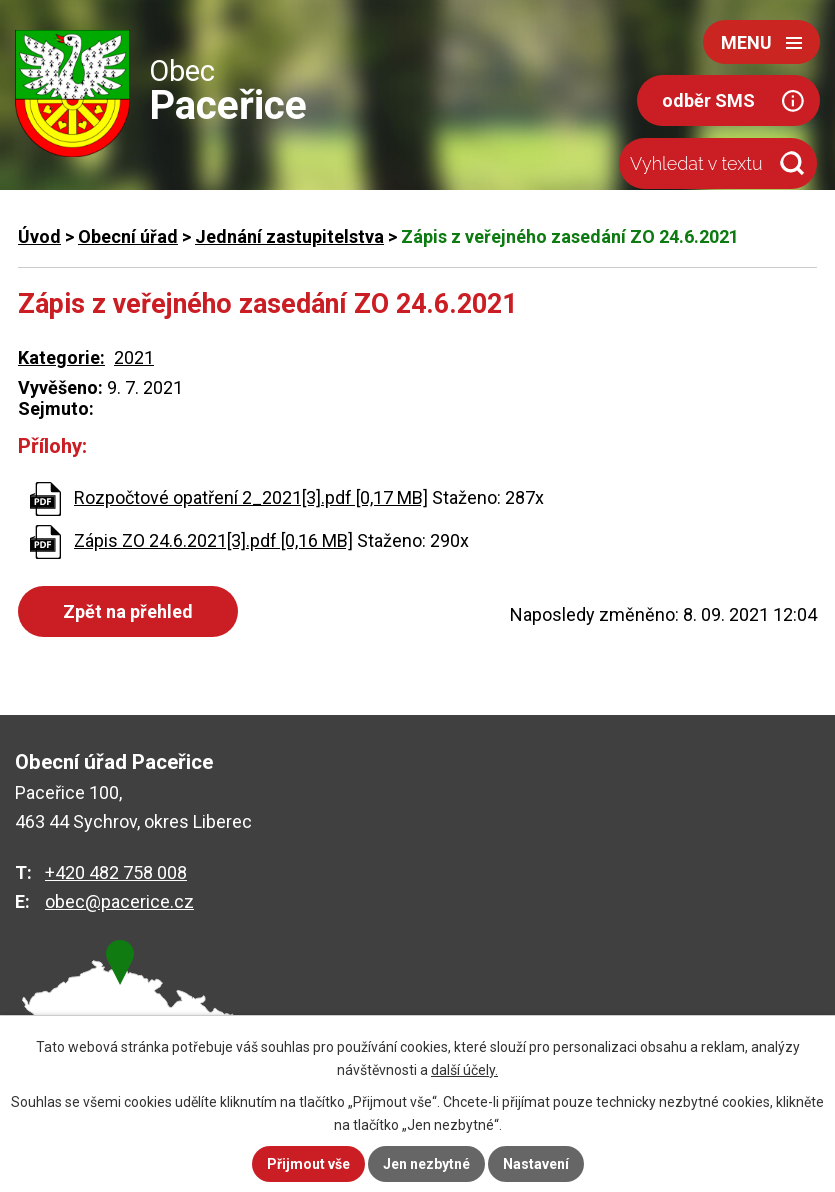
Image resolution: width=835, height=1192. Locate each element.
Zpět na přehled (128, 611)
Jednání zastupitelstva (289, 236)
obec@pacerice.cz (119, 901)
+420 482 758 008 (116, 872)
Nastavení (536, 1164)
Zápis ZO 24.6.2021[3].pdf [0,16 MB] (213, 540)
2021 (134, 357)
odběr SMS (708, 100)
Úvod (39, 236)
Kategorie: (61, 357)
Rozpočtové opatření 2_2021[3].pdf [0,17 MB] (251, 497)
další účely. (464, 1070)
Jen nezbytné (426, 1164)
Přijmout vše (308, 1164)
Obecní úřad (128, 236)
